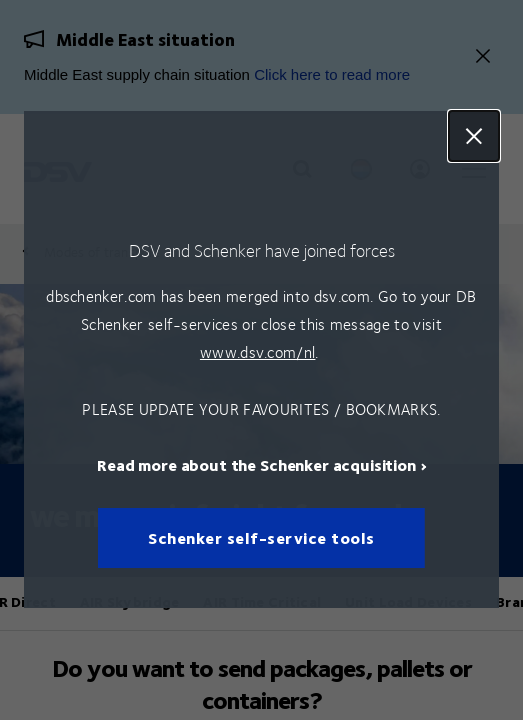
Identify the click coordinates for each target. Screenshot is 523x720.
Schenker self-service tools (261, 538)
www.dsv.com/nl (257, 352)
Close (474, 136)
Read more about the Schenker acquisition (256, 465)
